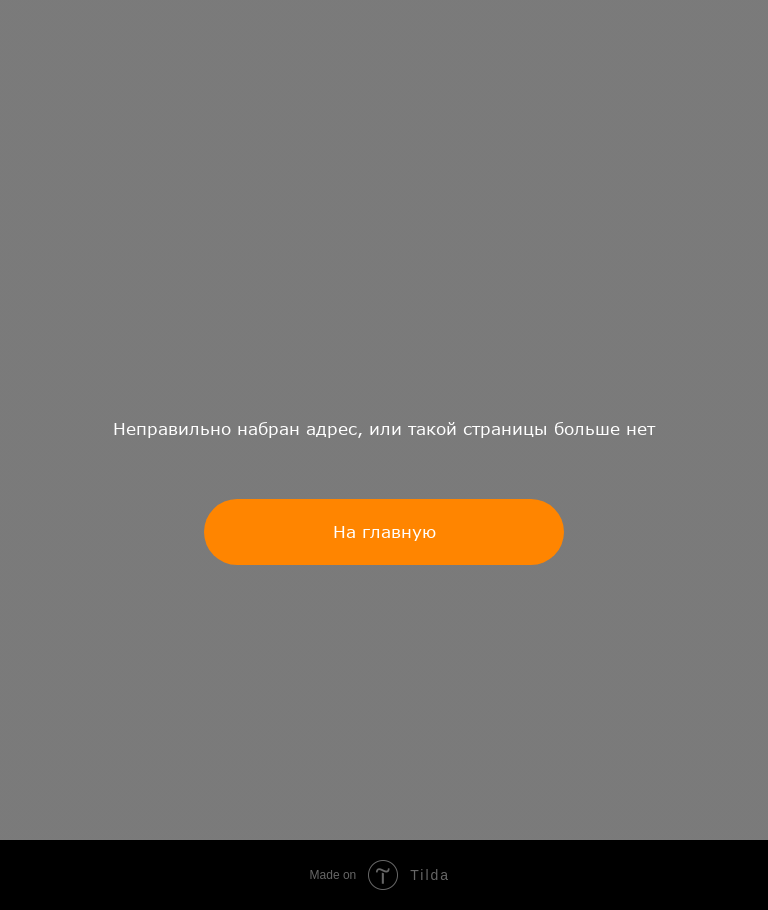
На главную (384, 531)
